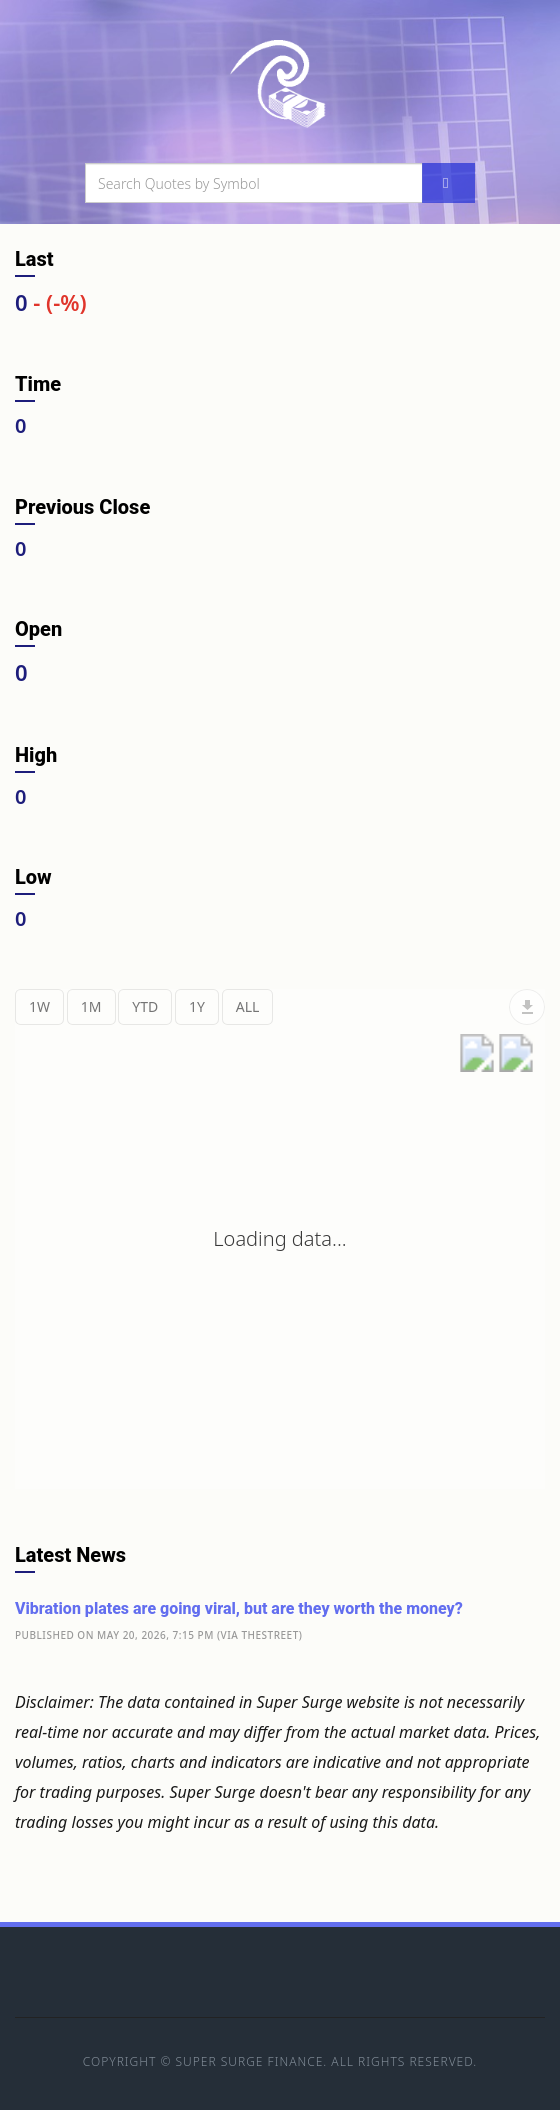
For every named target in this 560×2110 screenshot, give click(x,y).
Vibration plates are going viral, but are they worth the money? (239, 1608)
